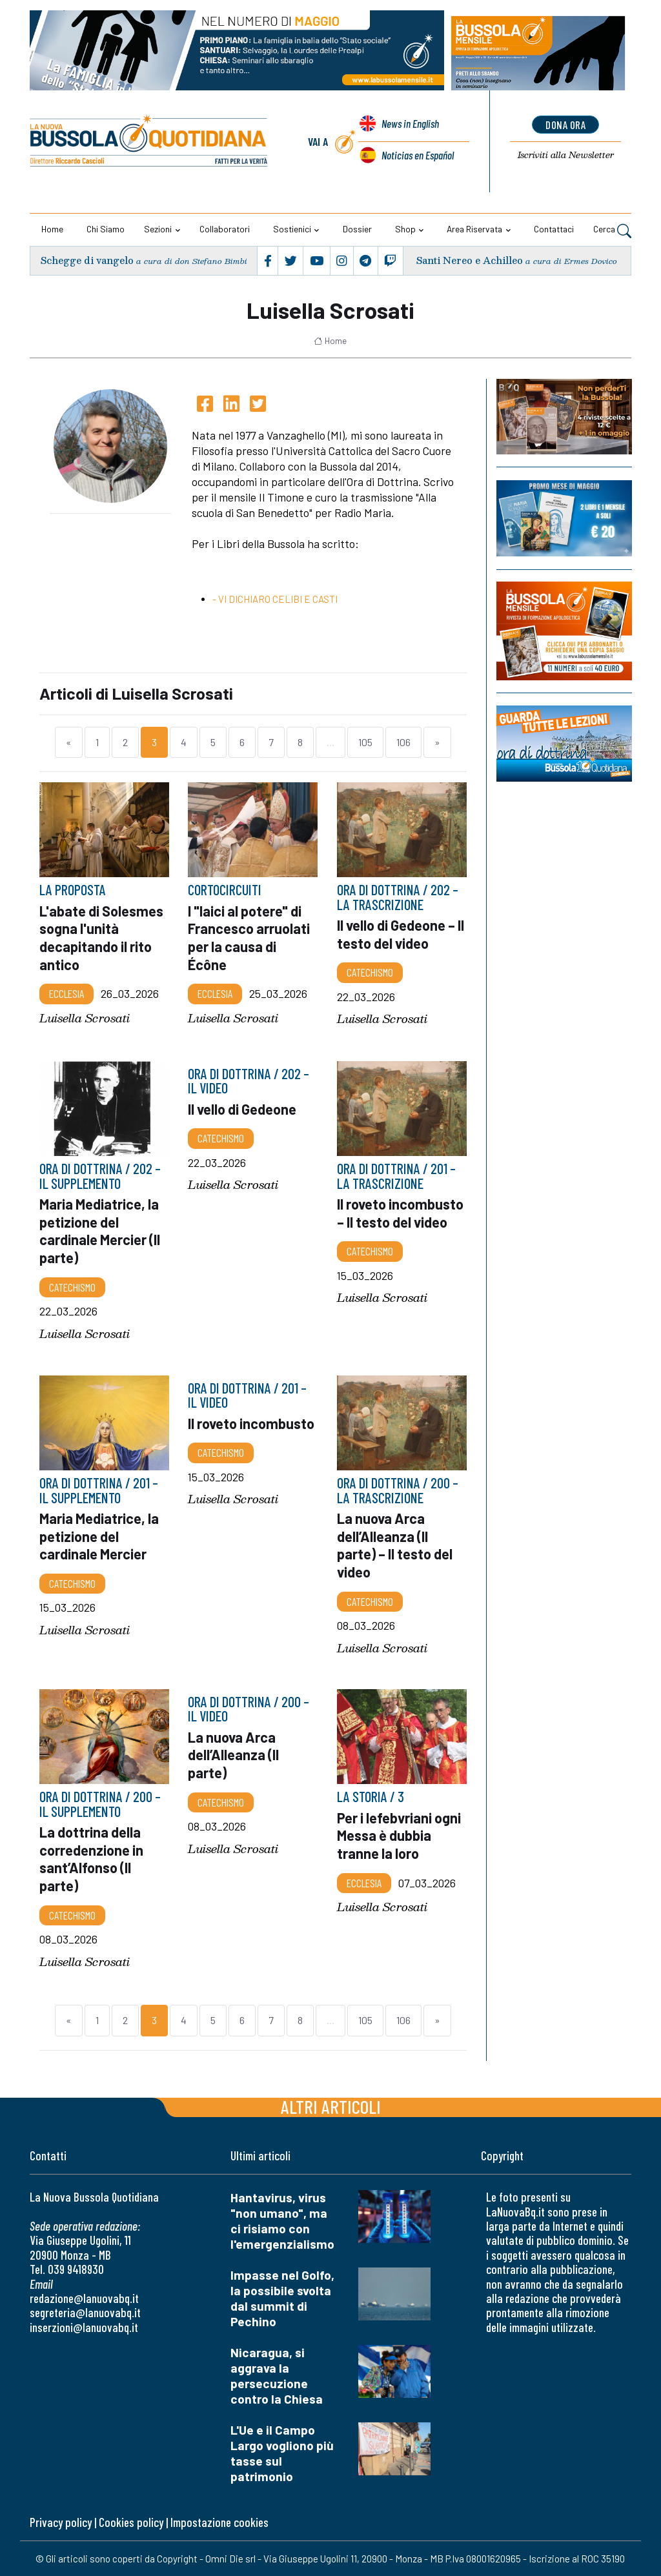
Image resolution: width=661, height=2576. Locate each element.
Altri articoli (331, 2106)
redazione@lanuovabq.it (84, 2298)
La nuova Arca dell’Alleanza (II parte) (234, 1755)
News (410, 125)
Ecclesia (66, 993)
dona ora (565, 124)
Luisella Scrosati (84, 1018)
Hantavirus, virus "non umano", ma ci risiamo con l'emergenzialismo (282, 2220)
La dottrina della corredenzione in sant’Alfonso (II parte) (92, 1858)
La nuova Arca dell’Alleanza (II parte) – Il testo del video (395, 1544)
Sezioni (158, 228)
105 (365, 742)
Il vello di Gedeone (243, 1108)
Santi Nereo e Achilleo (470, 260)
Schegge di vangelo (87, 260)
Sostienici (292, 228)
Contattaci (554, 228)
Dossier (357, 228)
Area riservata (474, 228)
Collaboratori (224, 228)
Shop (405, 228)
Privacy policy (61, 2522)
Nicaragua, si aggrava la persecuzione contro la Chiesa (276, 2375)
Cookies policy (131, 2522)
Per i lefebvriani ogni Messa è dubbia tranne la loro (399, 1835)
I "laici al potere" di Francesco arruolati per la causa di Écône (250, 937)
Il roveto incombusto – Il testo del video (385, 1221)
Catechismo (370, 972)
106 (403, 742)
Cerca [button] (612, 230)
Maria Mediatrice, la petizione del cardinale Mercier (99, 1535)
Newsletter (565, 154)
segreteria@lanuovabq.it (85, 2312)
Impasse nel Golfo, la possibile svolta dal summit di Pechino (282, 2298)
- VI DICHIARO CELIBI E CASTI (275, 599)
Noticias (417, 155)
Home (52, 228)
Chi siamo (105, 228)
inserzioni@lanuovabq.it (84, 2327)
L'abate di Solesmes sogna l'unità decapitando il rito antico (102, 937)
